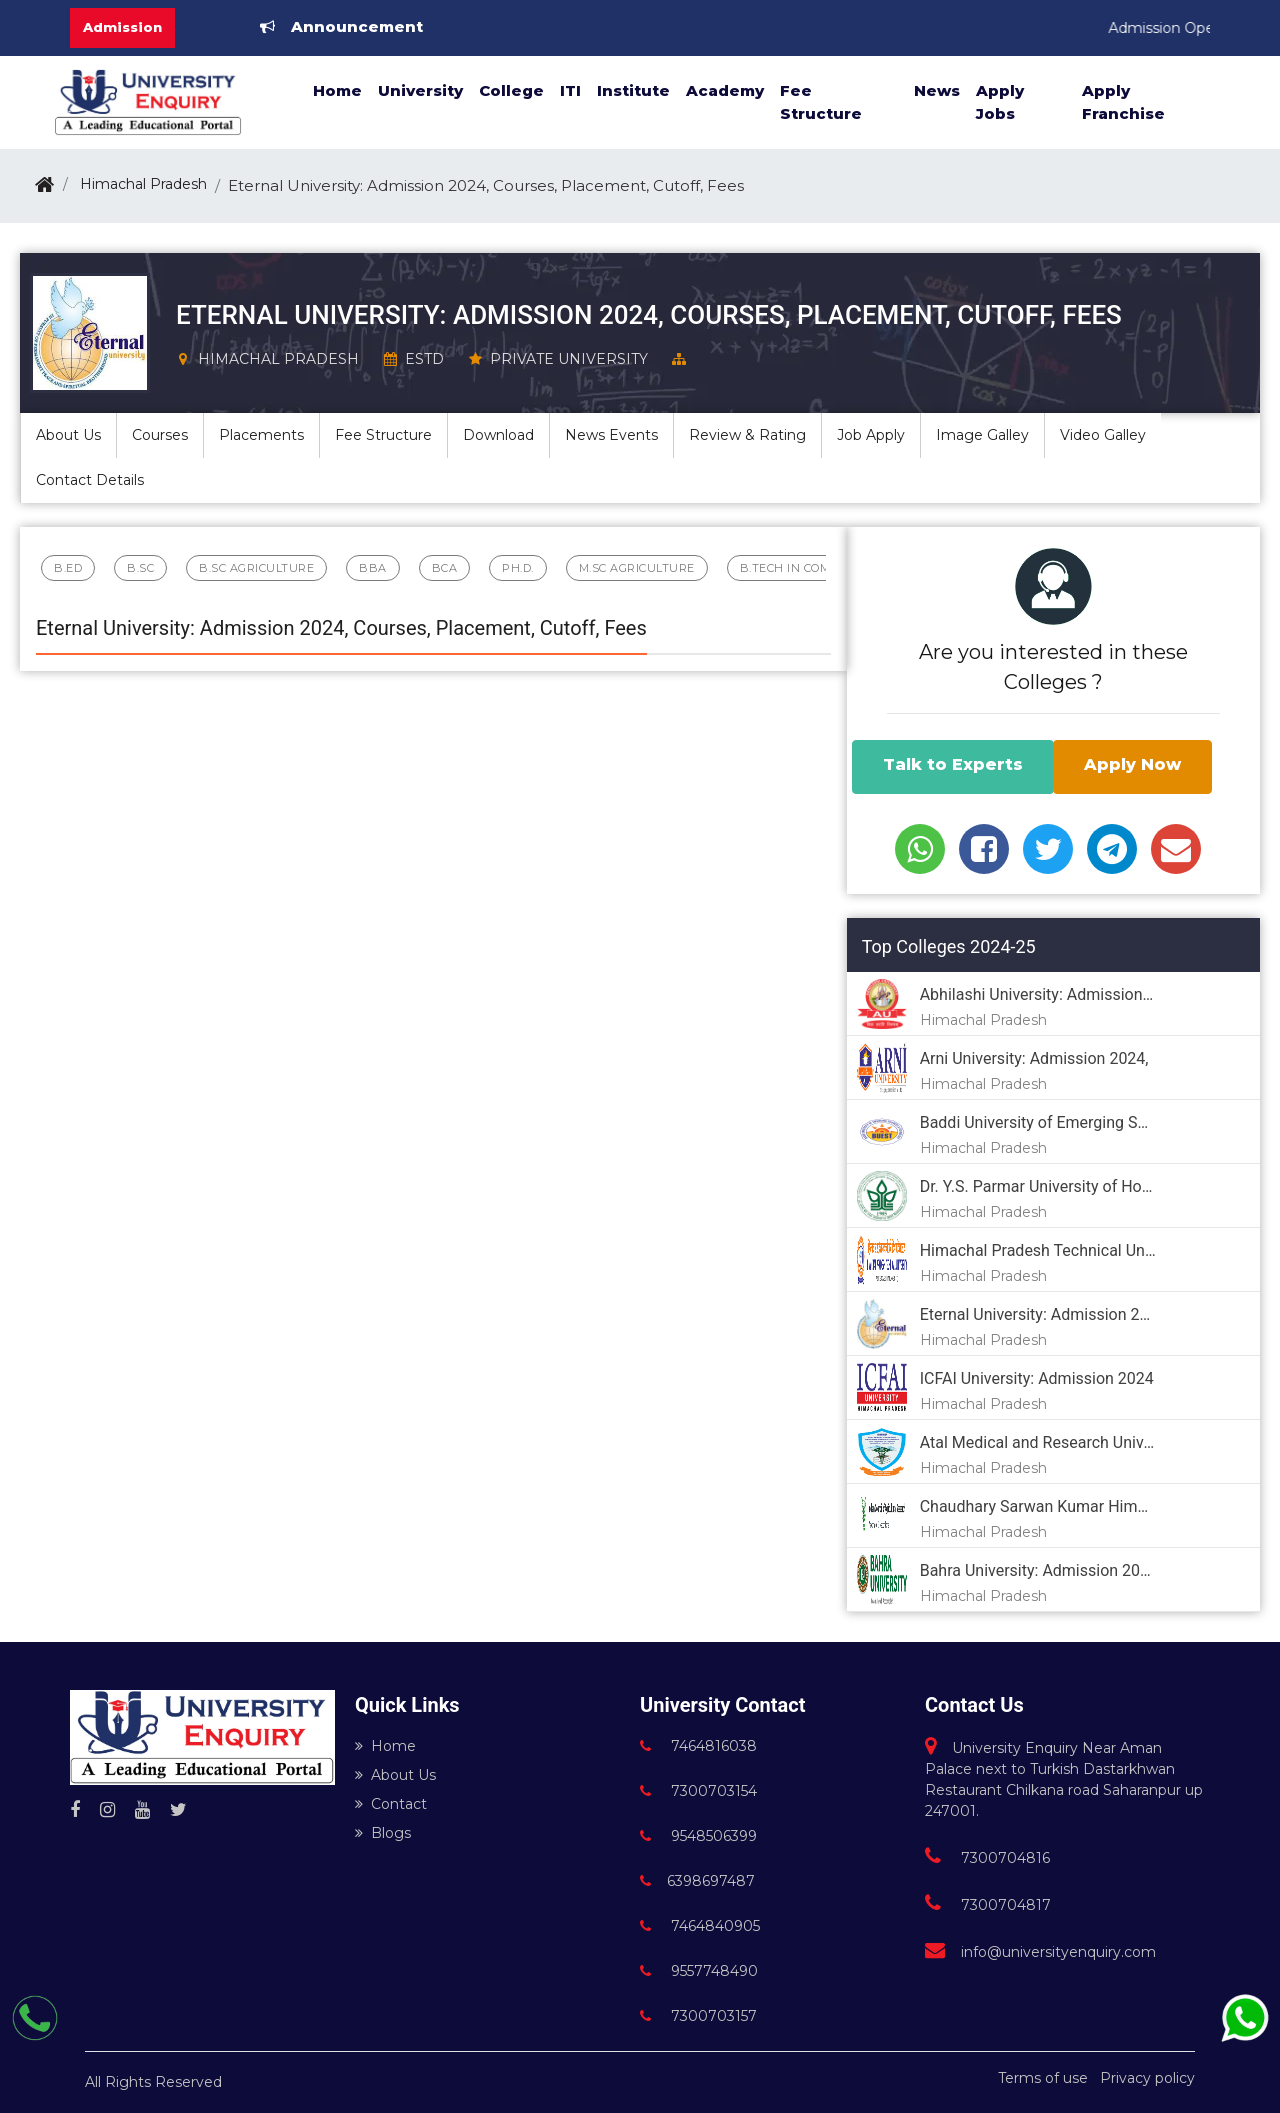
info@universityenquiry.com (1040, 1952)
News (937, 90)
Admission (122, 27)
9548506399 (698, 1836)
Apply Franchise (1123, 102)
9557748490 (699, 1971)
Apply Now (1132, 764)
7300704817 (988, 1905)
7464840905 (700, 1926)
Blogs (383, 1833)
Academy (725, 90)
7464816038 (698, 1746)
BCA (445, 568)
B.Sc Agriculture (256, 568)
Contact (391, 1804)
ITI (570, 90)
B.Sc (140, 568)
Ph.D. (518, 568)
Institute (633, 90)
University (420, 90)
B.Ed (68, 568)
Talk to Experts (953, 764)
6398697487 (697, 1881)
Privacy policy (1147, 2078)
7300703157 (698, 2016)
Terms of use (1043, 2078)
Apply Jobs (1000, 102)
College (511, 90)
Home (337, 90)
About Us (395, 1775)
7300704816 (987, 1858)
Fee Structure (821, 102)
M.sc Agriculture (637, 568)
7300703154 (698, 1791)
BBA (373, 568)
